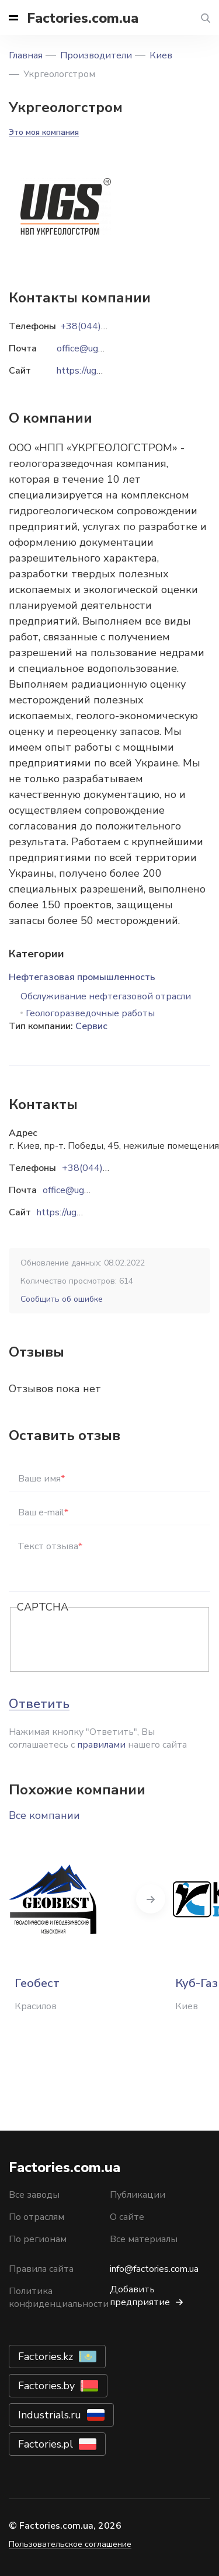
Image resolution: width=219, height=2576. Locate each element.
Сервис (91, 1026)
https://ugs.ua (64, 1212)
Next (150, 1898)
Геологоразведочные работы (90, 1013)
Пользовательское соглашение (70, 2544)
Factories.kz (45, 2357)
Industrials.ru (49, 2415)
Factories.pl (45, 2444)
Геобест (37, 1983)
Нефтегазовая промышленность (82, 977)
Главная (26, 55)
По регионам (38, 2239)
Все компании (44, 1815)
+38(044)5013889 (103, 1168)
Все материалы (144, 2239)
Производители (96, 55)
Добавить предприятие (140, 2296)
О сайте (127, 2217)
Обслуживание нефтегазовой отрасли (105, 996)
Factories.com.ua (82, 18)
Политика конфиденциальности (59, 2297)
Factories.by (46, 2386)
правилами (101, 1744)
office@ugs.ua (71, 1190)
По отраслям (36, 2217)
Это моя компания (44, 132)
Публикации (137, 2194)
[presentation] (105, 1640)
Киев (161, 55)
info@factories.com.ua (154, 2269)
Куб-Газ (196, 1983)
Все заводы (34, 2194)
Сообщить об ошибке (61, 1299)
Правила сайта (41, 2269)
